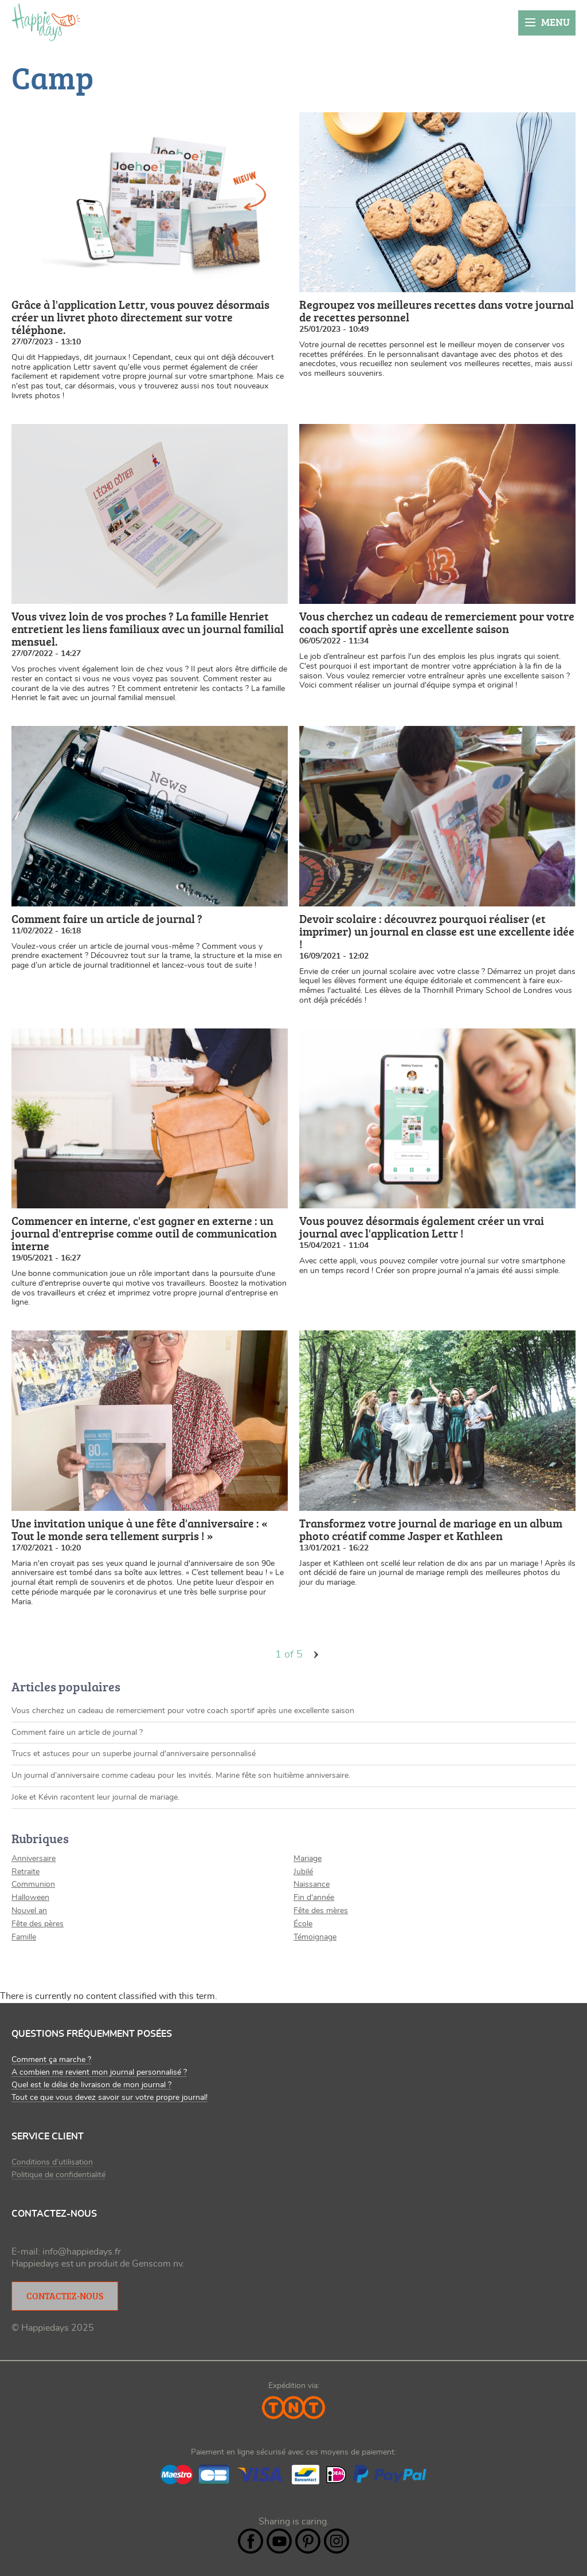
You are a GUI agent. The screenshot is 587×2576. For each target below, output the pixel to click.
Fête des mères (321, 1911)
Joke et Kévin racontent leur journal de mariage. (95, 1797)
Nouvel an (29, 1911)
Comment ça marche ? (51, 2060)
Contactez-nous (64, 2296)
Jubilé (303, 1872)
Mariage (308, 1859)
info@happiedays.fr (81, 2251)
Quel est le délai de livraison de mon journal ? (91, 2085)
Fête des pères (37, 1924)
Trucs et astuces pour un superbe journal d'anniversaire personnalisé (133, 1754)
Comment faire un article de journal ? (77, 1733)
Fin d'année (314, 1898)
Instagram (336, 2541)
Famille (23, 1937)
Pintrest (307, 2541)
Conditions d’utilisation (52, 2162)
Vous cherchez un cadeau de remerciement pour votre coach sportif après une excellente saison (182, 1711)
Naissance (312, 1884)
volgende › (316, 1655)
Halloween (30, 1898)
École (303, 1924)
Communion (33, 1884)
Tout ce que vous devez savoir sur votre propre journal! (109, 2098)
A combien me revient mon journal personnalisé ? (99, 2072)
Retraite (25, 1872)
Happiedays (45, 22)
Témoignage (315, 1937)
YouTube (279, 2541)
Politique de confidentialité (58, 2175)
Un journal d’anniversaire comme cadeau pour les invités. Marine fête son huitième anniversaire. (180, 1776)
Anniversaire (33, 1859)
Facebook (250, 2541)
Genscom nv (157, 2263)
